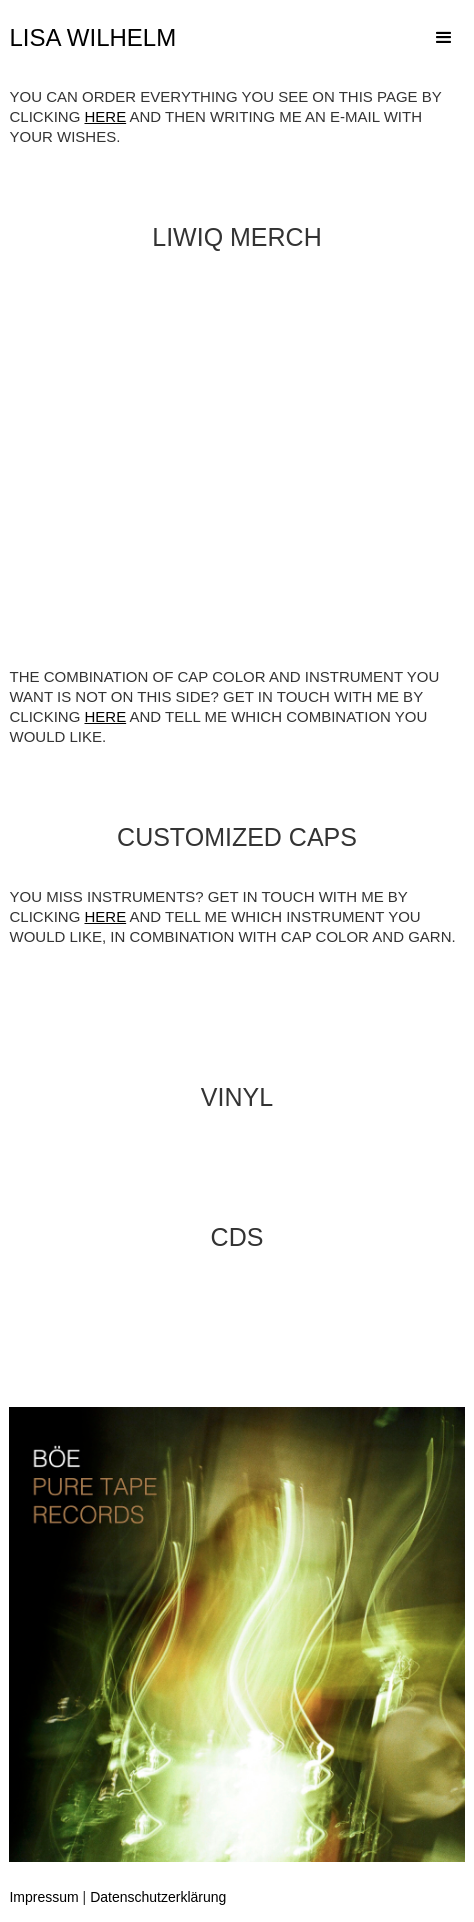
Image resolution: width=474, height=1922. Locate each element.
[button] (444, 38)
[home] (102, 38)
